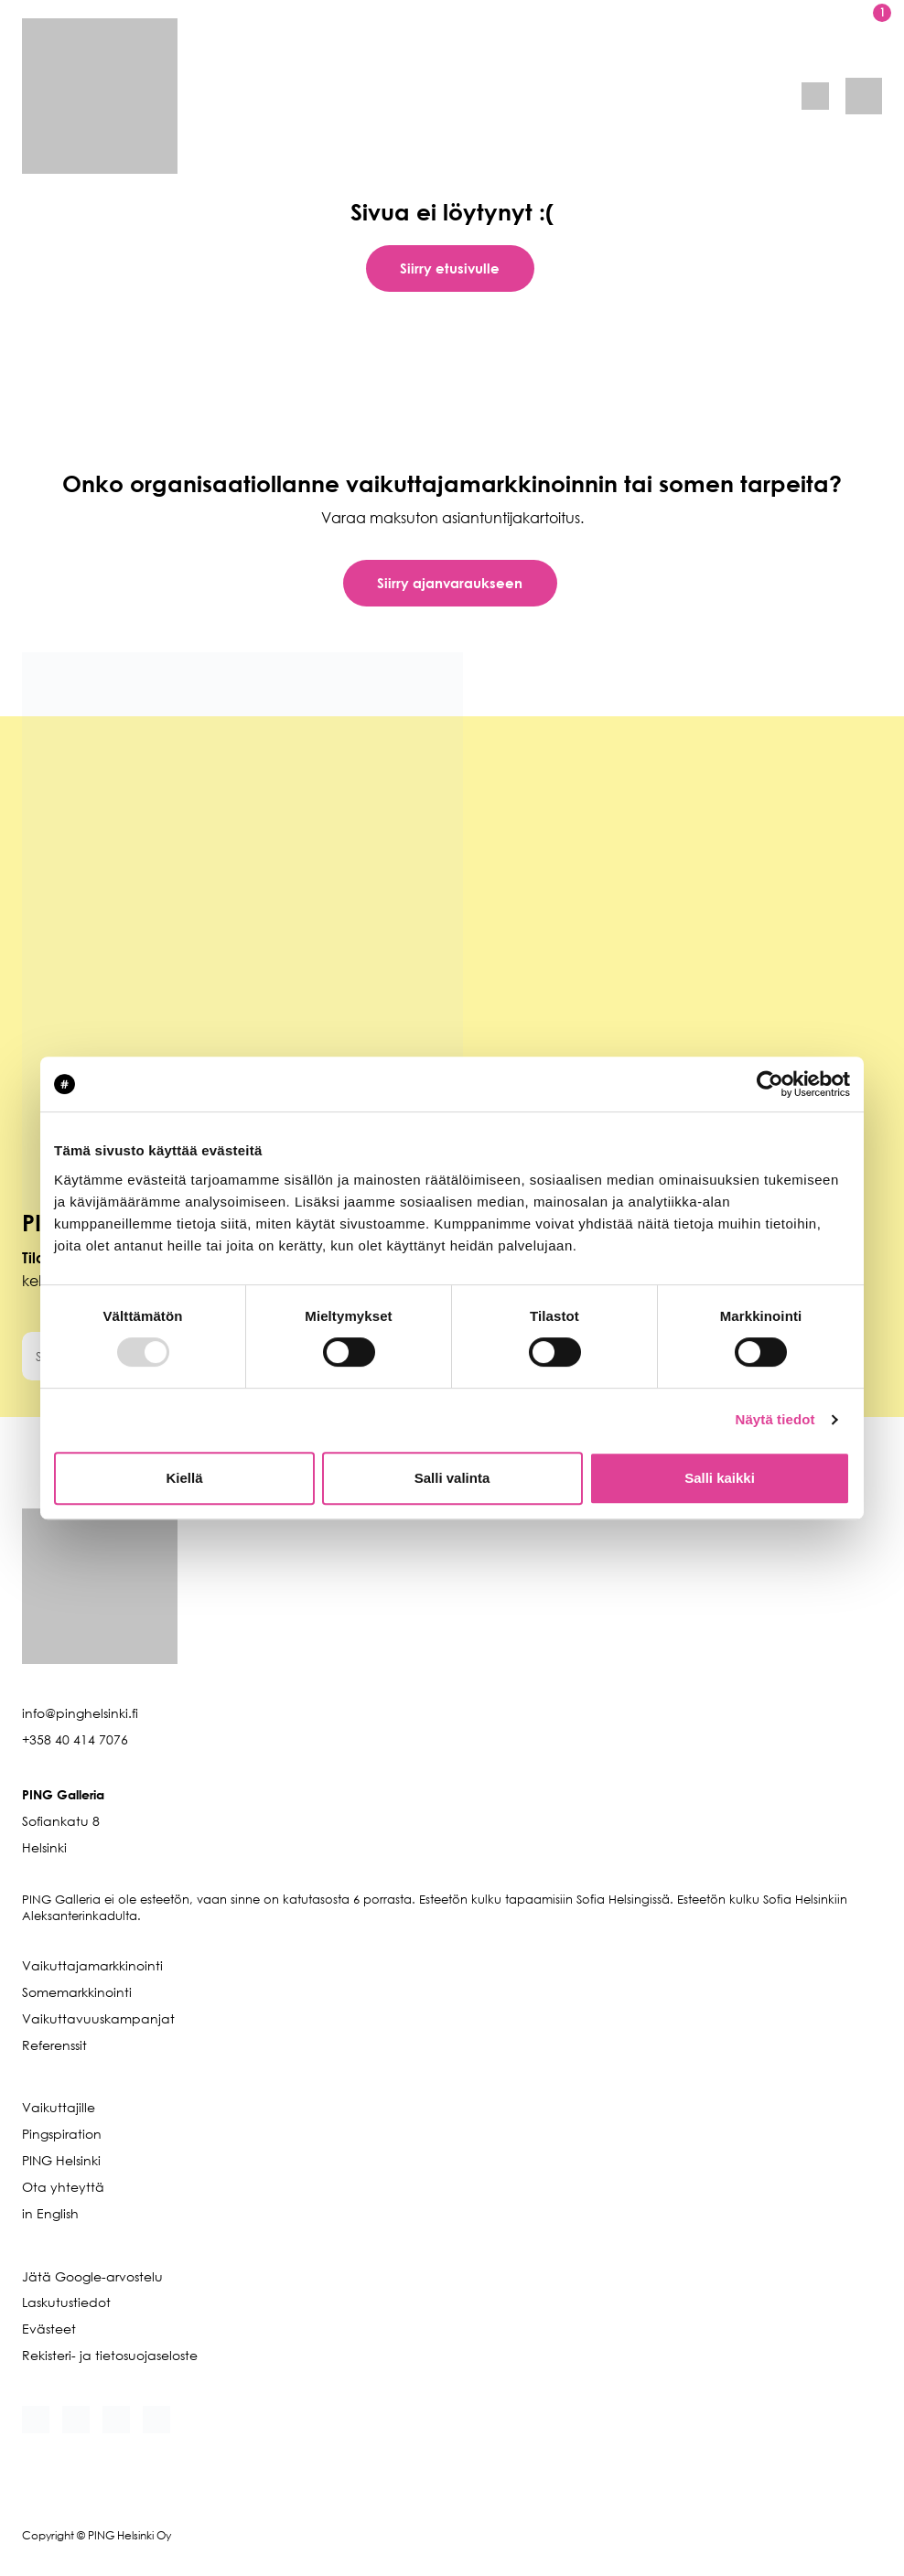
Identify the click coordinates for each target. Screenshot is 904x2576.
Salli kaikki (719, 1478)
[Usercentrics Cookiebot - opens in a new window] (770, 1084)
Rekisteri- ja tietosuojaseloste (110, 2355)
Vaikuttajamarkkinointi (92, 1965)
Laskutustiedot (66, 2302)
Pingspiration (62, 2133)
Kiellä (184, 1478)
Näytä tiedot (775, 1419)
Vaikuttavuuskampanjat (98, 2018)
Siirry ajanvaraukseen (449, 582)
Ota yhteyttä (63, 2187)
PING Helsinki (61, 2160)
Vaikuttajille (58, 2107)
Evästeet (49, 2328)
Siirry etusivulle (450, 268)
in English (50, 2213)
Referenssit (54, 2045)
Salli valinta (452, 1478)
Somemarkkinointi (77, 1992)
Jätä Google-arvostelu (92, 2276)
